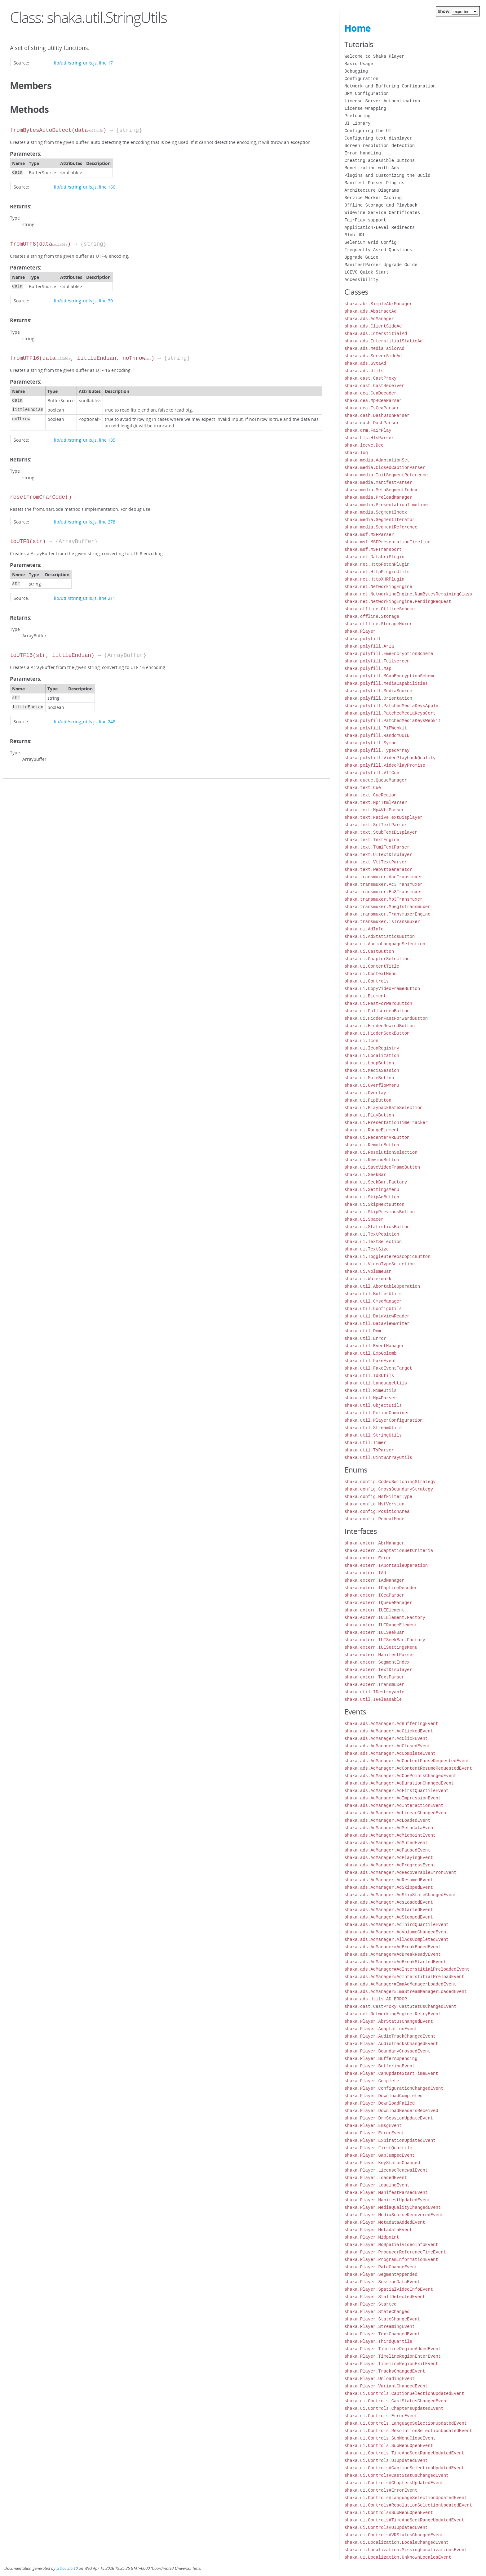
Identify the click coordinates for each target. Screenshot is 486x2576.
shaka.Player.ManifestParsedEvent (386, 2192)
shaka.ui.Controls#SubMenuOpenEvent (388, 2513)
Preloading (357, 116)
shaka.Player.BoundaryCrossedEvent (387, 2051)
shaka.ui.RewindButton (371, 1160)
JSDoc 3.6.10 (67, 2568)
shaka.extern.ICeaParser (374, 1595)
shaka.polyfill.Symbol (371, 743)
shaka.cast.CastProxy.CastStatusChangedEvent (400, 2006)
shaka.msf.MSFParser (369, 534)
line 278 (107, 522)
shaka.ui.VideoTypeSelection (379, 1264)
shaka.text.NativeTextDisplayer (383, 817)
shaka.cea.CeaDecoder (370, 393)
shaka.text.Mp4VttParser (374, 810)
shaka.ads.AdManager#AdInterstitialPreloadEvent (404, 1977)
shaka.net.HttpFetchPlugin (376, 564)
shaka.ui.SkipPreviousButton (379, 1212)
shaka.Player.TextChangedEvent (382, 2334)
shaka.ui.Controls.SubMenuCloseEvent (389, 2438)
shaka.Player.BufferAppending (380, 2058)
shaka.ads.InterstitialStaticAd (383, 341)
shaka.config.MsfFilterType (378, 1497)
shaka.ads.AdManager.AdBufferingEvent (391, 1724)
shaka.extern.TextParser (374, 1677)
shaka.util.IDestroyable (374, 1692)
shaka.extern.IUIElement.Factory (384, 1617)
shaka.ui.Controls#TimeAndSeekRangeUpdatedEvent (404, 2520)
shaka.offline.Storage (371, 616)
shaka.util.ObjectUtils (373, 1405)
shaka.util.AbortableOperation (382, 1286)
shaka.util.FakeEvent (370, 1361)
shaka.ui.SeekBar (365, 1175)
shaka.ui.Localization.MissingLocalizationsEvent (405, 2550)
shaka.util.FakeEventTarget (378, 1368)
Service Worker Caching (373, 198)
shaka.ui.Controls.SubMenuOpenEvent (388, 2446)
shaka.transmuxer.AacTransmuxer (383, 877)
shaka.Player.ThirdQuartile (378, 2341)
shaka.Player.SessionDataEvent (382, 2282)
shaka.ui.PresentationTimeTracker (386, 1122)
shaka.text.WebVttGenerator (378, 869)
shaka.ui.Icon (361, 1041)
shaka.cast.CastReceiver (374, 386)
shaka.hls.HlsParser (369, 438)
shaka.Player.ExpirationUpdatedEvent (389, 2140)
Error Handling (362, 153)
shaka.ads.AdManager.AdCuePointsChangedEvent (400, 1776)
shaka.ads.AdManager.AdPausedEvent (387, 1850)
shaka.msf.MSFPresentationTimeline (387, 542)
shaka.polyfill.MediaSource (378, 691)
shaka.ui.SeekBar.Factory (375, 1182)
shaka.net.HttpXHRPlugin (374, 579)
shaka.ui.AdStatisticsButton (379, 936)
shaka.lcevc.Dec (363, 445)
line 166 (107, 187)
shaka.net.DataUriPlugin (374, 557)
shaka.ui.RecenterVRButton (376, 1137)
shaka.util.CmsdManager (373, 1301)
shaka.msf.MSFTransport (373, 549)
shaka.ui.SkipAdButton (371, 1197)
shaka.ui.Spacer (363, 1219)
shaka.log (356, 453)
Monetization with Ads (371, 168)
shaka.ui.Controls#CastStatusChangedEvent (396, 2475)
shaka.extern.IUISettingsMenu (380, 1647)
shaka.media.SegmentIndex (375, 512)
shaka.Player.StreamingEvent (379, 2326)
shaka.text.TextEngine (371, 840)
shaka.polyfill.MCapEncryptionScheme (389, 676)
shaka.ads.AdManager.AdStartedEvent (388, 1910)
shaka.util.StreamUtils (373, 1428)
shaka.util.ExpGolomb (370, 1353)
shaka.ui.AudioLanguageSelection (384, 944)
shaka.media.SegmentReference (380, 527)
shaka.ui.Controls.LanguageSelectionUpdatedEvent (405, 2423)
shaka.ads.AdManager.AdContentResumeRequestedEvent (408, 1768)
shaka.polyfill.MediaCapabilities (386, 683)
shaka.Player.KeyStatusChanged (382, 2163)
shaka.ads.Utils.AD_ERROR (375, 1999)
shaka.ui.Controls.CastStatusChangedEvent (396, 2401)
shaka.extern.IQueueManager (378, 1603)
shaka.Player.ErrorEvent (374, 2133)
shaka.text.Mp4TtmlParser (375, 802)
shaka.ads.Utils (363, 371)
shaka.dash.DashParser (371, 423)
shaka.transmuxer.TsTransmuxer (382, 922)
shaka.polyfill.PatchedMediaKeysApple (391, 706)
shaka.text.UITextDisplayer (378, 855)
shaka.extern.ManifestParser (379, 1655)
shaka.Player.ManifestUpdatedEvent (387, 2200)
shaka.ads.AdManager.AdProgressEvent (389, 1865)
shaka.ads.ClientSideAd (373, 326)
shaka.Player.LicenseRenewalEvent (386, 2170)
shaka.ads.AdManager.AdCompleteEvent (389, 1753)
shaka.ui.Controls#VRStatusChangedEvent (393, 2535)
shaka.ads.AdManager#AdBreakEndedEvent (392, 1947)
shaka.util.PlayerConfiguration (383, 1420)
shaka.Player (360, 631)
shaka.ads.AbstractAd (370, 311)
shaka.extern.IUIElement (374, 1610)
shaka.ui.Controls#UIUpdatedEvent (386, 2527)
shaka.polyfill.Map (367, 668)
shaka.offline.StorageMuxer (378, 624)
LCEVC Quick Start (366, 272)
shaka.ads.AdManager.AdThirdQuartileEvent (396, 1925)
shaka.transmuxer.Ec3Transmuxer (383, 892)
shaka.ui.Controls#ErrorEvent (380, 2490)
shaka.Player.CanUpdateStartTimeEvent (391, 2073)
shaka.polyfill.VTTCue (371, 773)
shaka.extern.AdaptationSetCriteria (388, 1550)
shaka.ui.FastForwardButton (378, 1003)
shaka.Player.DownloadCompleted (383, 2096)
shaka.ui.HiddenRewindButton (379, 1026)
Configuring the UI (367, 131)
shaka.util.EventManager (374, 1346)
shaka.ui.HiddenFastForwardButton (386, 1018)
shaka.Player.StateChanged (376, 2312)
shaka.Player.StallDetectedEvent (384, 2297)
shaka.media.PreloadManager (378, 497)
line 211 (107, 598)
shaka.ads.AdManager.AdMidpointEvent (389, 1835)
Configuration (361, 79)
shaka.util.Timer (365, 1443)
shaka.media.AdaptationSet (376, 460)
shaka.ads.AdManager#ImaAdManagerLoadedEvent (400, 1984)
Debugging (356, 71)
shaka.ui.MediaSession (371, 1070)
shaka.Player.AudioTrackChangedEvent (389, 2036)
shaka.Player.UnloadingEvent (379, 2379)
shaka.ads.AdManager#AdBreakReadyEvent (392, 1954)
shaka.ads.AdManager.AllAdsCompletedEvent (396, 1939)
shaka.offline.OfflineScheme (379, 609)
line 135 (107, 440)
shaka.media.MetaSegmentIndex (380, 490)
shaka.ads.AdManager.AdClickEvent (386, 1738)
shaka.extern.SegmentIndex (376, 1662)
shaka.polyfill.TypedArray (376, 750)
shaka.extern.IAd (365, 1573)
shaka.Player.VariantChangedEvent (386, 2386)
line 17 (106, 63)
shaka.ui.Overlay (365, 1093)
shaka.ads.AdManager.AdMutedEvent (386, 1843)
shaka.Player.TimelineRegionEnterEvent (392, 2356)
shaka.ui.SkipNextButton (374, 1204)
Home (357, 28)
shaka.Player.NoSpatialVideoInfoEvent (391, 2245)
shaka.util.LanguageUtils (375, 1383)
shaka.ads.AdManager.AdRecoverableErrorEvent (400, 1872)
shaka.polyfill (362, 639)
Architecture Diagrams (371, 190)
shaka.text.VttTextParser (375, 862)
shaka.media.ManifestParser (378, 482)
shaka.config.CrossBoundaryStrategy (388, 1489)
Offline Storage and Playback (380, 205)
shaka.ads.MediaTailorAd (374, 348)
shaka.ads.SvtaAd (365, 363)
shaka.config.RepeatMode (374, 1519)
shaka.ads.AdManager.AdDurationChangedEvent (399, 1783)
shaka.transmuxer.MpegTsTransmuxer (387, 907)
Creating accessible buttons (379, 160)
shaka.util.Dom (362, 1331)
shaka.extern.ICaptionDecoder (380, 1588)
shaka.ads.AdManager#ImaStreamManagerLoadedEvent (405, 1991)
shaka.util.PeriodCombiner (376, 1413)
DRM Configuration (366, 93)
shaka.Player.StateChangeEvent (382, 2319)
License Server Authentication (382, 101)
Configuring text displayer (378, 138)
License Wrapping (365, 108)
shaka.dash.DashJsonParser (376, 415)
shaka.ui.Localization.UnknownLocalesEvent (397, 2557)
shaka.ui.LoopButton (369, 1063)
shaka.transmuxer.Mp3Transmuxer (383, 899)
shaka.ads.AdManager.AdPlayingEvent (388, 1858)
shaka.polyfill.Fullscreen (376, 661)
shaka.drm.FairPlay (367, 430)
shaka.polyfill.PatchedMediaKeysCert (389, 713)
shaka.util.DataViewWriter (376, 1323)
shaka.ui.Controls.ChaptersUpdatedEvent (393, 2408)
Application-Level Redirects (379, 227)
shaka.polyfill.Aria (369, 646)
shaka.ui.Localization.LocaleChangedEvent (396, 2542)
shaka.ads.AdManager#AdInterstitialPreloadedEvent (406, 1969)
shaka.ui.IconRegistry (371, 1048)
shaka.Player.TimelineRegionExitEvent (391, 2364)
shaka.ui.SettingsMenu (371, 1189)
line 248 (107, 721)
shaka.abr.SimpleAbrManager (378, 304)
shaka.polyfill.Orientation (378, 698)
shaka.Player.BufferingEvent (379, 2066)
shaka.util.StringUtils (373, 1435)
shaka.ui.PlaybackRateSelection (383, 1108)
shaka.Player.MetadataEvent (378, 2230)
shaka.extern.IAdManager (374, 1580)
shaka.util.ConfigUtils (373, 1309)
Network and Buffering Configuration (389, 86)
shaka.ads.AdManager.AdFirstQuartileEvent (396, 1791)
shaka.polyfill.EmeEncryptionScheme (388, 654)
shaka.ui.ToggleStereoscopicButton (387, 1256)
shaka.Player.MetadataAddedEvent (384, 2222)
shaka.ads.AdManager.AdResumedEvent (388, 1880)
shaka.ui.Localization (371, 1055)
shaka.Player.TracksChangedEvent (384, 2371)
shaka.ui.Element (365, 996)
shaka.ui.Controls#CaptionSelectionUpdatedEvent (404, 2468)
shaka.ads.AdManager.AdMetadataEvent (389, 1828)
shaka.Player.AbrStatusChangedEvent (388, 2021)
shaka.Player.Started (370, 2304)
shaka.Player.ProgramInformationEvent (391, 2259)
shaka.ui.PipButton (367, 1100)
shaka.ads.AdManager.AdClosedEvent (387, 1746)
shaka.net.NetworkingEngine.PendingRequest (397, 601)
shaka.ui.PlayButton (369, 1115)
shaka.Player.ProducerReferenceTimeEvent (395, 2252)
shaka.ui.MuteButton (369, 1078)
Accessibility (361, 280)
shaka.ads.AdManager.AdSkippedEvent (388, 1887)
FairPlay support (365, 220)
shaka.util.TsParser (369, 1450)
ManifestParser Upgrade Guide (380, 265)
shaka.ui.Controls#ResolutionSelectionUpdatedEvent (408, 2505)
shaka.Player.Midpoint (371, 2237)
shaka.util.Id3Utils (369, 1376)
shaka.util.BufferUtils (373, 1294)
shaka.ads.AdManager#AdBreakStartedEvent (395, 1962)
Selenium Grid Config (370, 242)
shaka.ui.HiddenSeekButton (376, 1033)
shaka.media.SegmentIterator (379, 520)
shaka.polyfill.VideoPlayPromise (384, 765)
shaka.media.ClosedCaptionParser (384, 467)
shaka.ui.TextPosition (371, 1234)
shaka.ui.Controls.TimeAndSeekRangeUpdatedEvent (404, 2453)
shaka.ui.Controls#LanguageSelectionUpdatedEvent (405, 2498)
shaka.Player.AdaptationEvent (380, 2029)
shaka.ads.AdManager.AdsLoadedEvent (388, 1902)
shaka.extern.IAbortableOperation (386, 1565)
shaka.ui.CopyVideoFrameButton (382, 989)
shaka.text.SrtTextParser (375, 825)
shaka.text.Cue (362, 788)
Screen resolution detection (379, 146)
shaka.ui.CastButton (369, 951)
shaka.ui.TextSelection (373, 1242)
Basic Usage (358, 64)
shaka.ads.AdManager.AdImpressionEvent (392, 1798)
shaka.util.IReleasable (373, 1699)
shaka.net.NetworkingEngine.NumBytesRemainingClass (408, 594)
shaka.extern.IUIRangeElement (380, 1625)
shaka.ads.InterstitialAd (375, 333)
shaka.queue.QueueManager (375, 780)
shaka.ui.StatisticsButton (376, 1227)
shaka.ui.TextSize (366, 1249)
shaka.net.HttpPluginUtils (376, 572)
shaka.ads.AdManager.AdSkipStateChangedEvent (400, 1895)
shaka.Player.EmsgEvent (373, 2125)
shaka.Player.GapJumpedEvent (379, 2155)
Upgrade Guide (361, 257)
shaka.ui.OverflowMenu (371, 1085)
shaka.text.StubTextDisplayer (380, 832)
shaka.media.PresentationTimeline (386, 505)
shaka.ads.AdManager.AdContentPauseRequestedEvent (406, 1761)
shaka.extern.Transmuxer (374, 1684)
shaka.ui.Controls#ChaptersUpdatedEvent (393, 2483)
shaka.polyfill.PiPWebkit (375, 728)
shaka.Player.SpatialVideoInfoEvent (388, 2289)
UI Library (357, 123)
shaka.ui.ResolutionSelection (380, 1152)
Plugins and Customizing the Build (387, 175)
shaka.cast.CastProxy (370, 378)
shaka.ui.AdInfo (363, 929)
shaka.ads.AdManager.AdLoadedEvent (387, 1820)
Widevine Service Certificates (382, 213)
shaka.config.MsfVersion (374, 1504)
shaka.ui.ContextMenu (370, 974)
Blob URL (354, 235)
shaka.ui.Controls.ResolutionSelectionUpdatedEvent (408, 2431)
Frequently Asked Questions (378, 250)
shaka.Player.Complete (371, 2081)
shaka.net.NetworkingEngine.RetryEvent (392, 2014)
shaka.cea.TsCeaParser (371, 408)
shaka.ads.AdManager (369, 319)
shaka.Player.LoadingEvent (376, 2185)
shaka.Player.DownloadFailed (379, 2103)
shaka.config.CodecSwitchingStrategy (389, 1482)
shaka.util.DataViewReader (376, 1316)
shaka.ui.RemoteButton (371, 1145)
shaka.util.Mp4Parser (370, 1398)
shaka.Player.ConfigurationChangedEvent (393, 2088)
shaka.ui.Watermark (367, 1279)
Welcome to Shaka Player (374, 56)
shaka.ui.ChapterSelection (376, 959)
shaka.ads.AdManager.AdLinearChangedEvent (396, 1813)
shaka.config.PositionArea (376, 1511)
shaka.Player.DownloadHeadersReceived (391, 2111)
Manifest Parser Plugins (374, 183)
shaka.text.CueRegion (370, 795)
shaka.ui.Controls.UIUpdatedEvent (386, 2460)
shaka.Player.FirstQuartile (378, 2148)
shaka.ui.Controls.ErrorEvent (380, 2416)
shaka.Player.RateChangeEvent (380, 2267)
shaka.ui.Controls (366, 981)
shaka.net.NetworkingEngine (378, 587)
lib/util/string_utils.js (75, 63)
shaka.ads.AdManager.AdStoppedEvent (388, 1917)
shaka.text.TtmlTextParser (376, 847)
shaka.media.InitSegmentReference (386, 475)
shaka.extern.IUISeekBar (374, 1632)
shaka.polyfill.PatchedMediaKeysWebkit (392, 721)
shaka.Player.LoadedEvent (375, 2178)
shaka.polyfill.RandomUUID (376, 735)
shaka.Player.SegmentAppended (380, 2274)
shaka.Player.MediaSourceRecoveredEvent (393, 2215)
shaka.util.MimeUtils (370, 1390)
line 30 (106, 301)
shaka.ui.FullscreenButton (376, 1011)
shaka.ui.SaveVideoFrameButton (382, 1167)
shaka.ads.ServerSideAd (373, 356)
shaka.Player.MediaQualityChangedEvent (392, 2207)
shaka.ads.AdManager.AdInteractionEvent (393, 1805)
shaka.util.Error (365, 1338)
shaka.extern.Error (367, 1558)
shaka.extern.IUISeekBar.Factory (384, 1640)
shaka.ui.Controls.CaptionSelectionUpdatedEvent (404, 2393)
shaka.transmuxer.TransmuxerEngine (387, 914)
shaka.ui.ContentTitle (371, 966)
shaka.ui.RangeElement (371, 1130)
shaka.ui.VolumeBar (367, 1271)
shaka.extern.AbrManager (374, 1543)
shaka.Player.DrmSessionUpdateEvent (388, 2118)
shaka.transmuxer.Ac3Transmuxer (383, 884)
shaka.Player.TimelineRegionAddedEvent (392, 2349)
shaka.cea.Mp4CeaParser (373, 400)
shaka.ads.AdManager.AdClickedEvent (388, 1731)
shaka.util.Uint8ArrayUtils (378, 1457)
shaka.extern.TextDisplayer (378, 1670)
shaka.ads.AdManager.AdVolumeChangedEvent (396, 1932)
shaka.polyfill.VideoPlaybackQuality (389, 758)
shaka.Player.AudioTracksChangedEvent (391, 2044)
